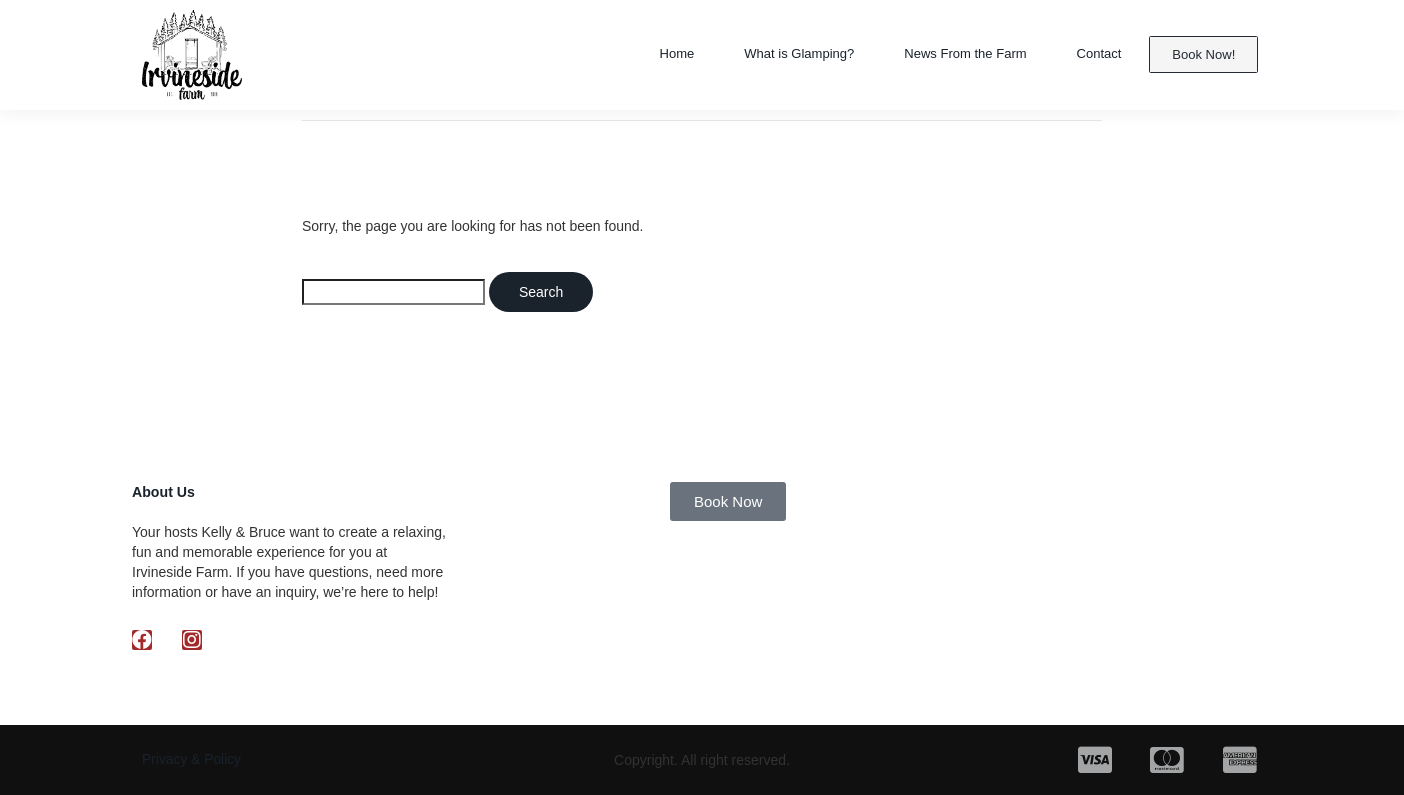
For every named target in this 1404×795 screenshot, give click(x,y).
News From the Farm (950, 54)
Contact (1096, 54)
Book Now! (1204, 54)
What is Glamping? (763, 54)
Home (630, 54)
